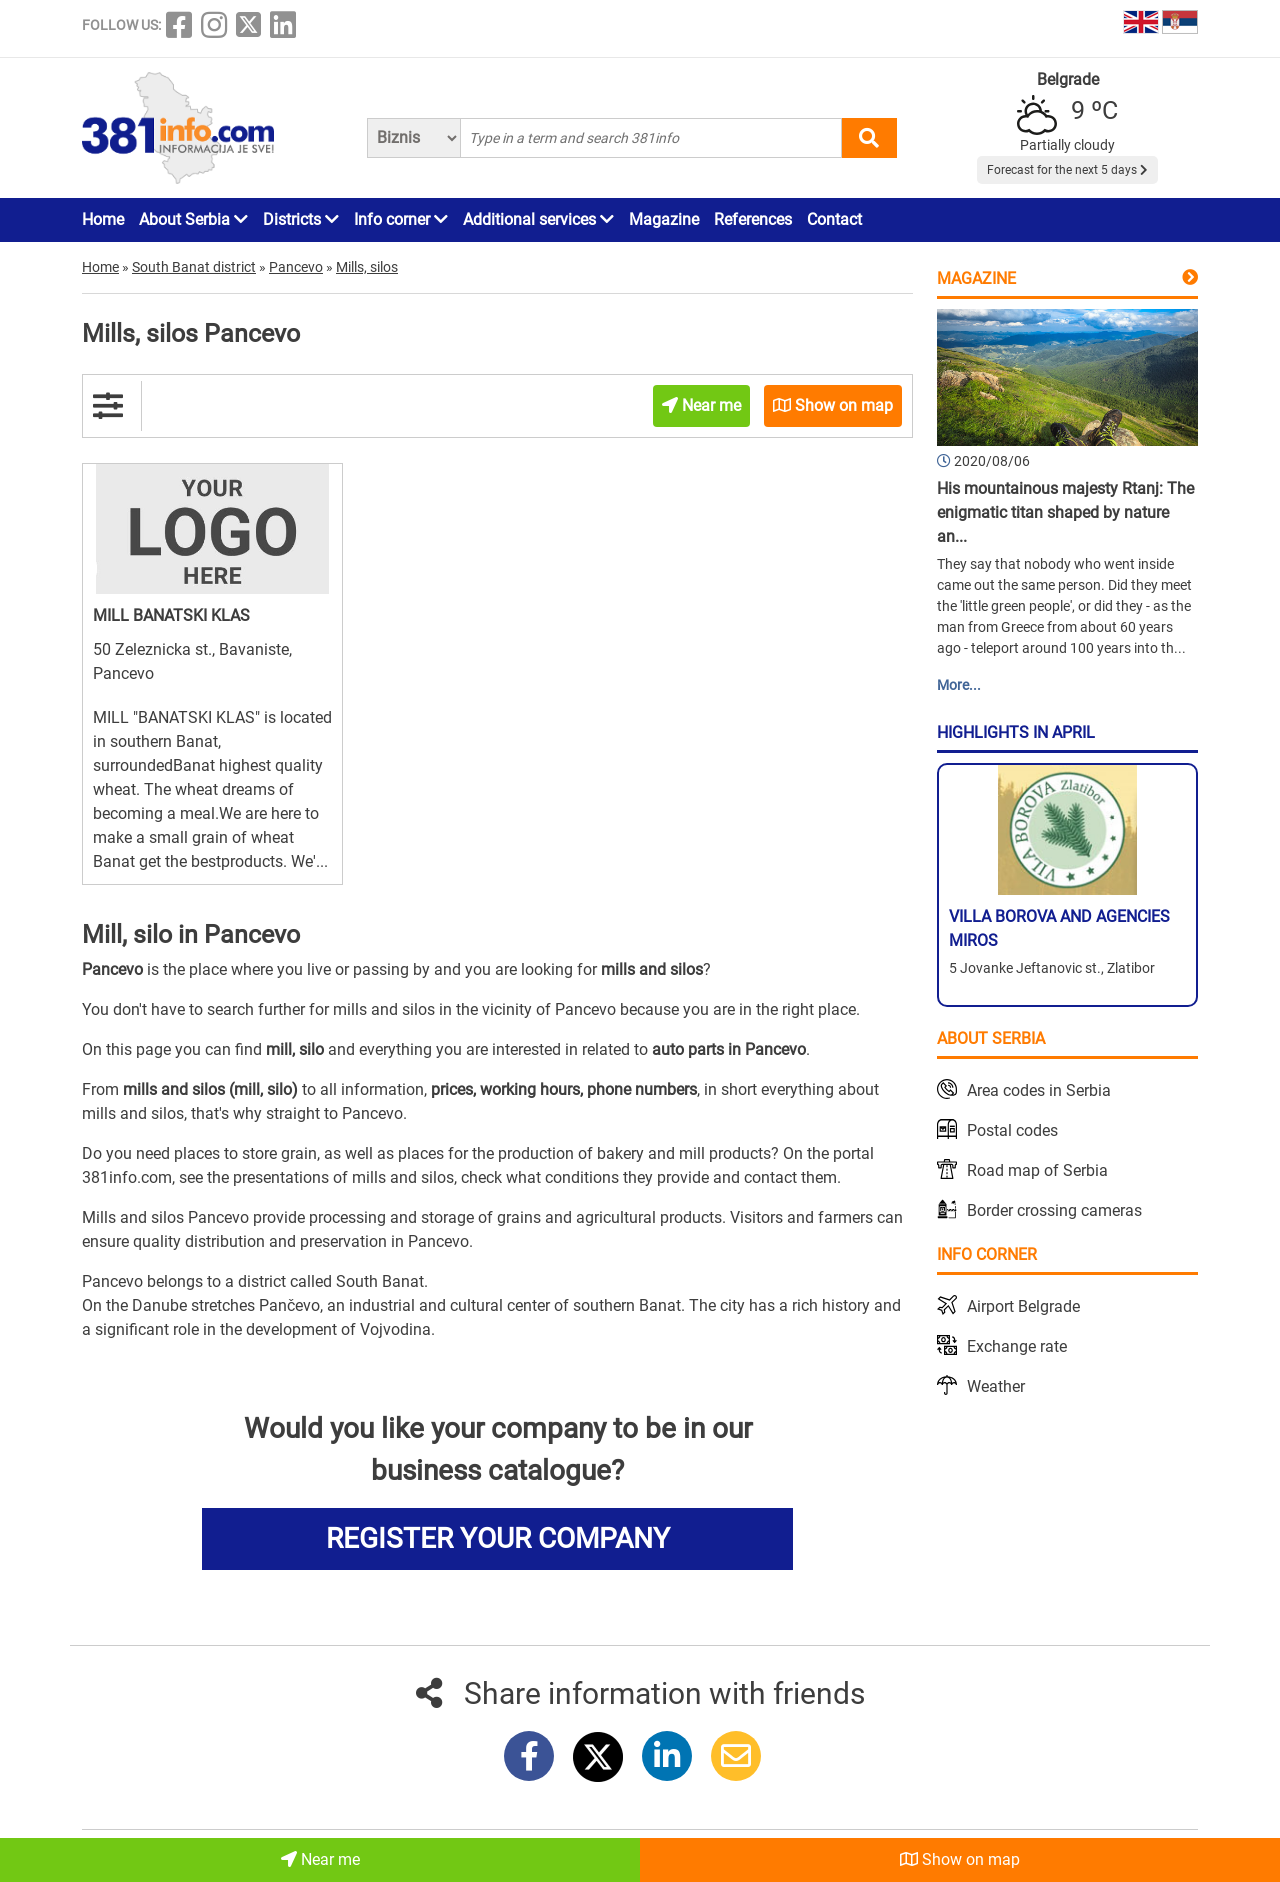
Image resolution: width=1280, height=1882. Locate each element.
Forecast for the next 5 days (1067, 170)
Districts (301, 219)
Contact (834, 219)
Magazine (664, 219)
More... (959, 685)
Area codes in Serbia (1039, 1090)
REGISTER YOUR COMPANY (498, 1538)
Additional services (538, 219)
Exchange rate (1017, 1346)
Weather (996, 1386)
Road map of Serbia (1037, 1170)
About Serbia (193, 219)
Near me (320, 1859)
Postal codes (1012, 1130)
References (753, 219)
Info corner (401, 219)
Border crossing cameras (1054, 1210)
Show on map (960, 1859)
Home (103, 219)
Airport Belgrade (1023, 1306)
